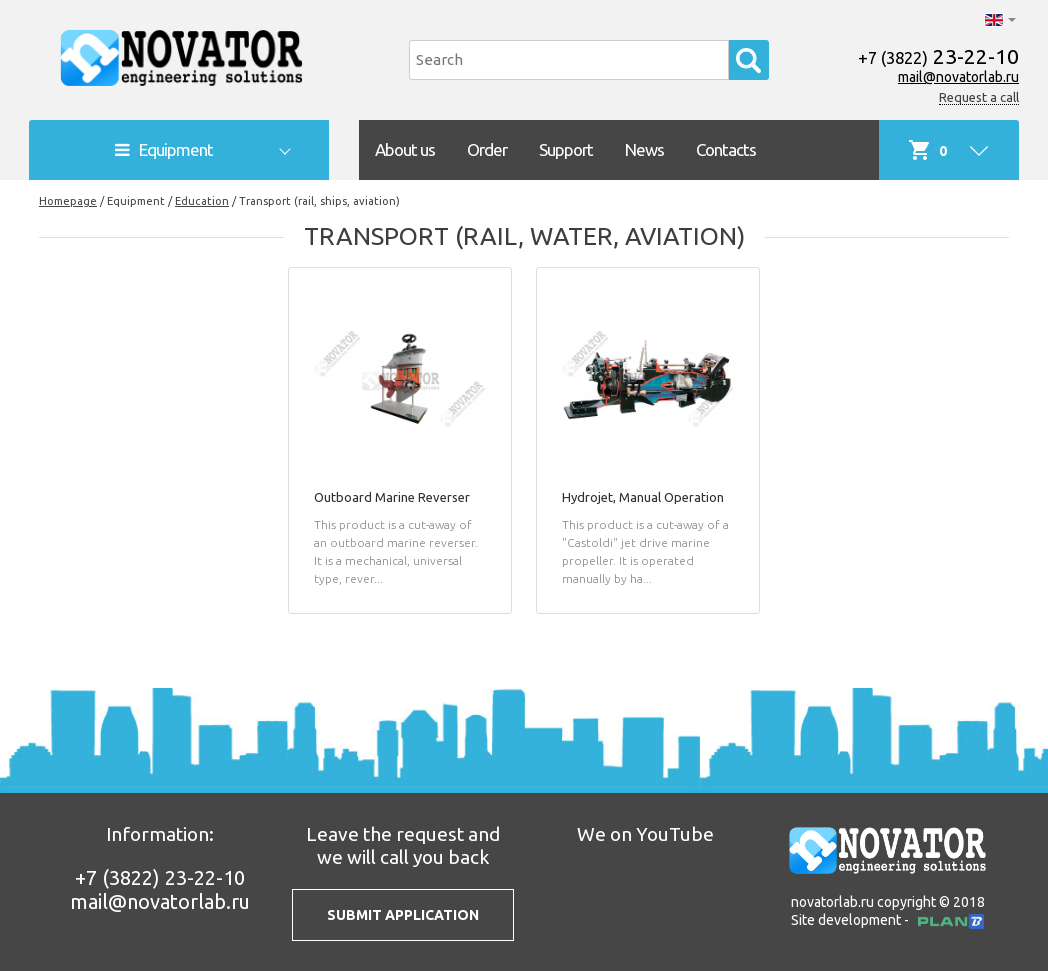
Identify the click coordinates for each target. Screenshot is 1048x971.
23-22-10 (938, 56)
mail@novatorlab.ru (958, 77)
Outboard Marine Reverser (392, 497)
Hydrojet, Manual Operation (643, 497)
